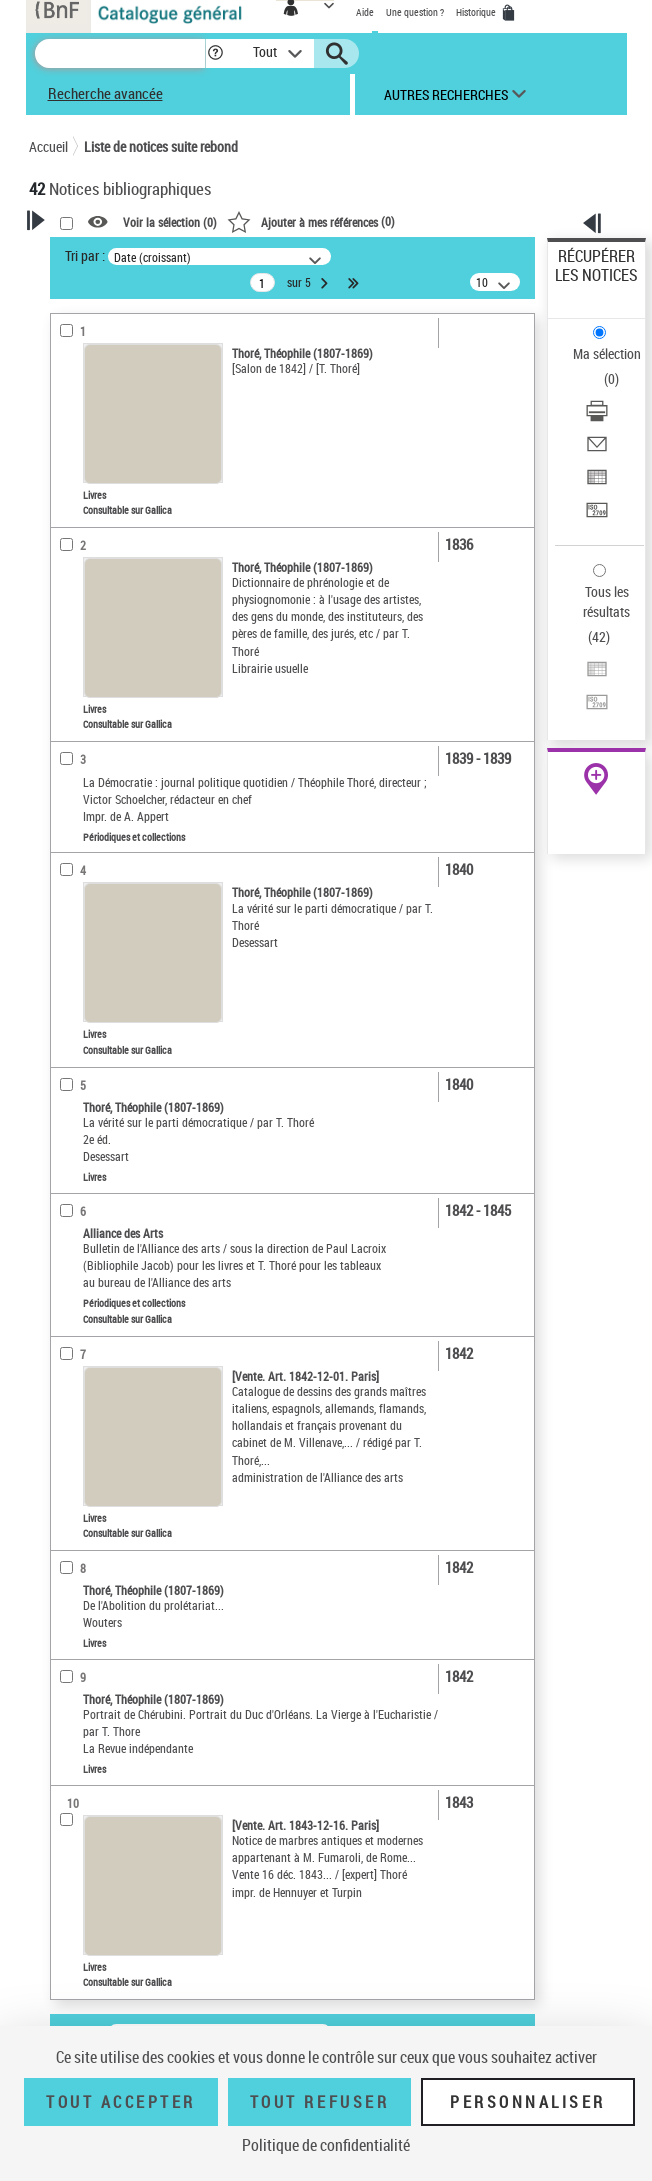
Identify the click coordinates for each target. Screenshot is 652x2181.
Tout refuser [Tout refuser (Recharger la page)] (319, 2102)
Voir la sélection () (170, 223)
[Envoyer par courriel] (597, 450)
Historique (477, 12)
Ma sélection (607, 353)
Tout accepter (121, 2102)
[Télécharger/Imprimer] (597, 417)
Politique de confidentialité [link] (326, 2145)
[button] (215, 53)
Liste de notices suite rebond (161, 146)
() (311, 221)
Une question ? (415, 12)
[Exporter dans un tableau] (597, 483)
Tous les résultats (606, 601)
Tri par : (85, 255)
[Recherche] (120, 53)
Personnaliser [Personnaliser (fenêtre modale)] (528, 2102)
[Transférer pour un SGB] (597, 516)
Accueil (48, 146)
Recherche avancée (105, 93)
